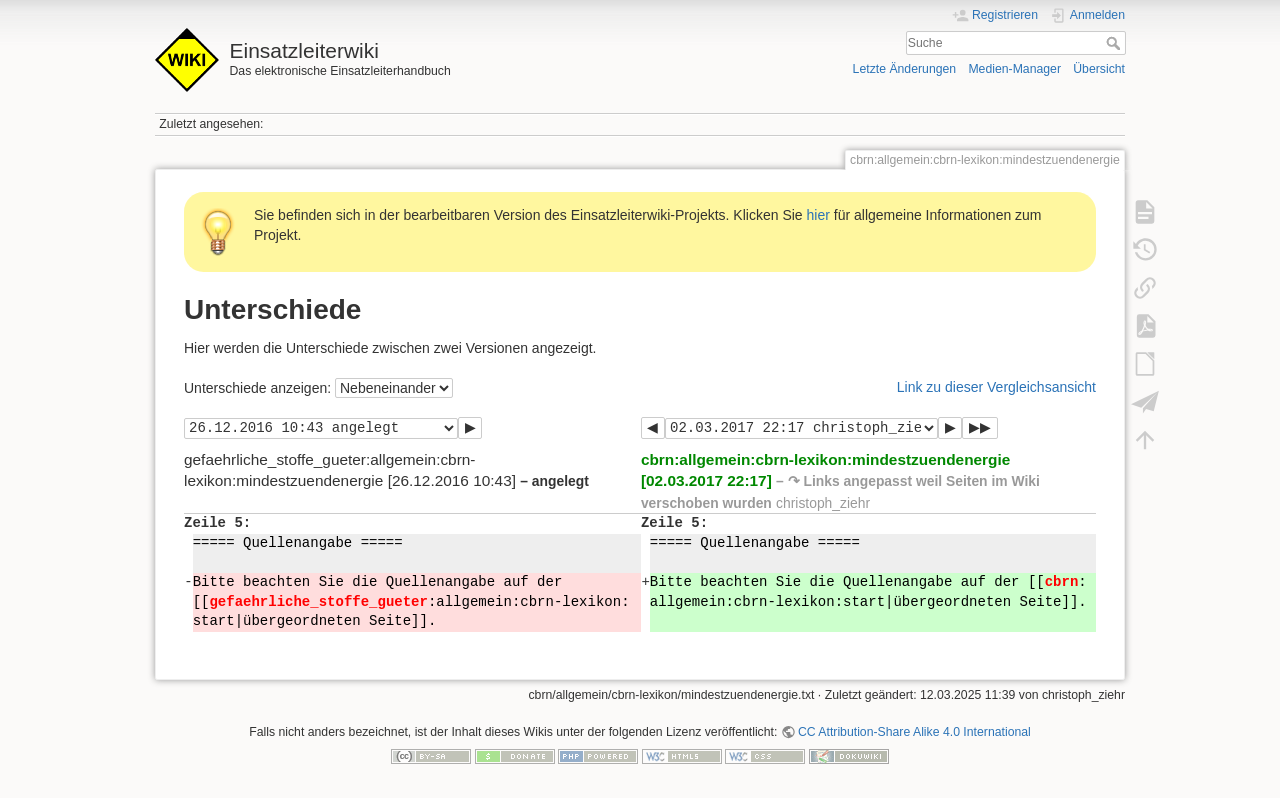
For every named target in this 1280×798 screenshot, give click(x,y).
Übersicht (1099, 69)
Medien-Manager (1014, 69)
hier (818, 215)
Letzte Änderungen (905, 69)
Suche (1115, 43)
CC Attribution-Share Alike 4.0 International (914, 732)
